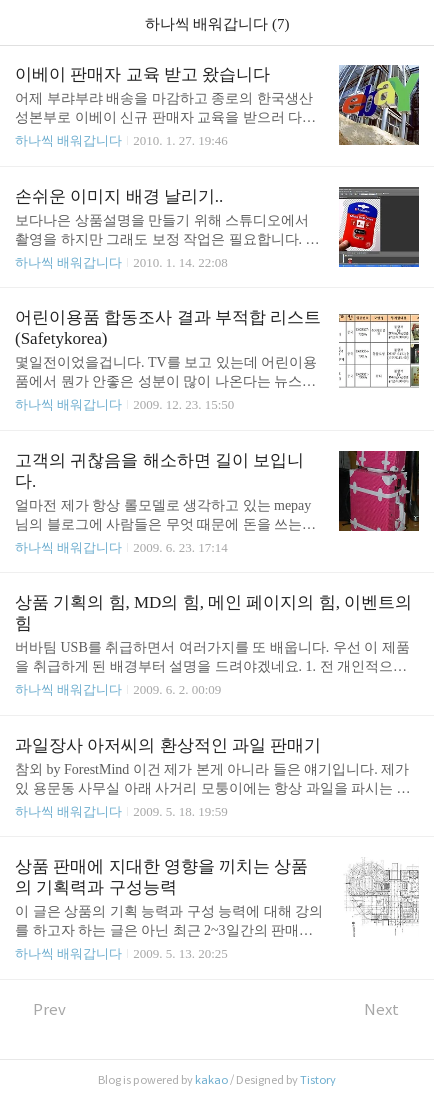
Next (391, 1009)
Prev (40, 1009)
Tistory (318, 1080)
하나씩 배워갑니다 (68, 140)
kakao (211, 1080)
